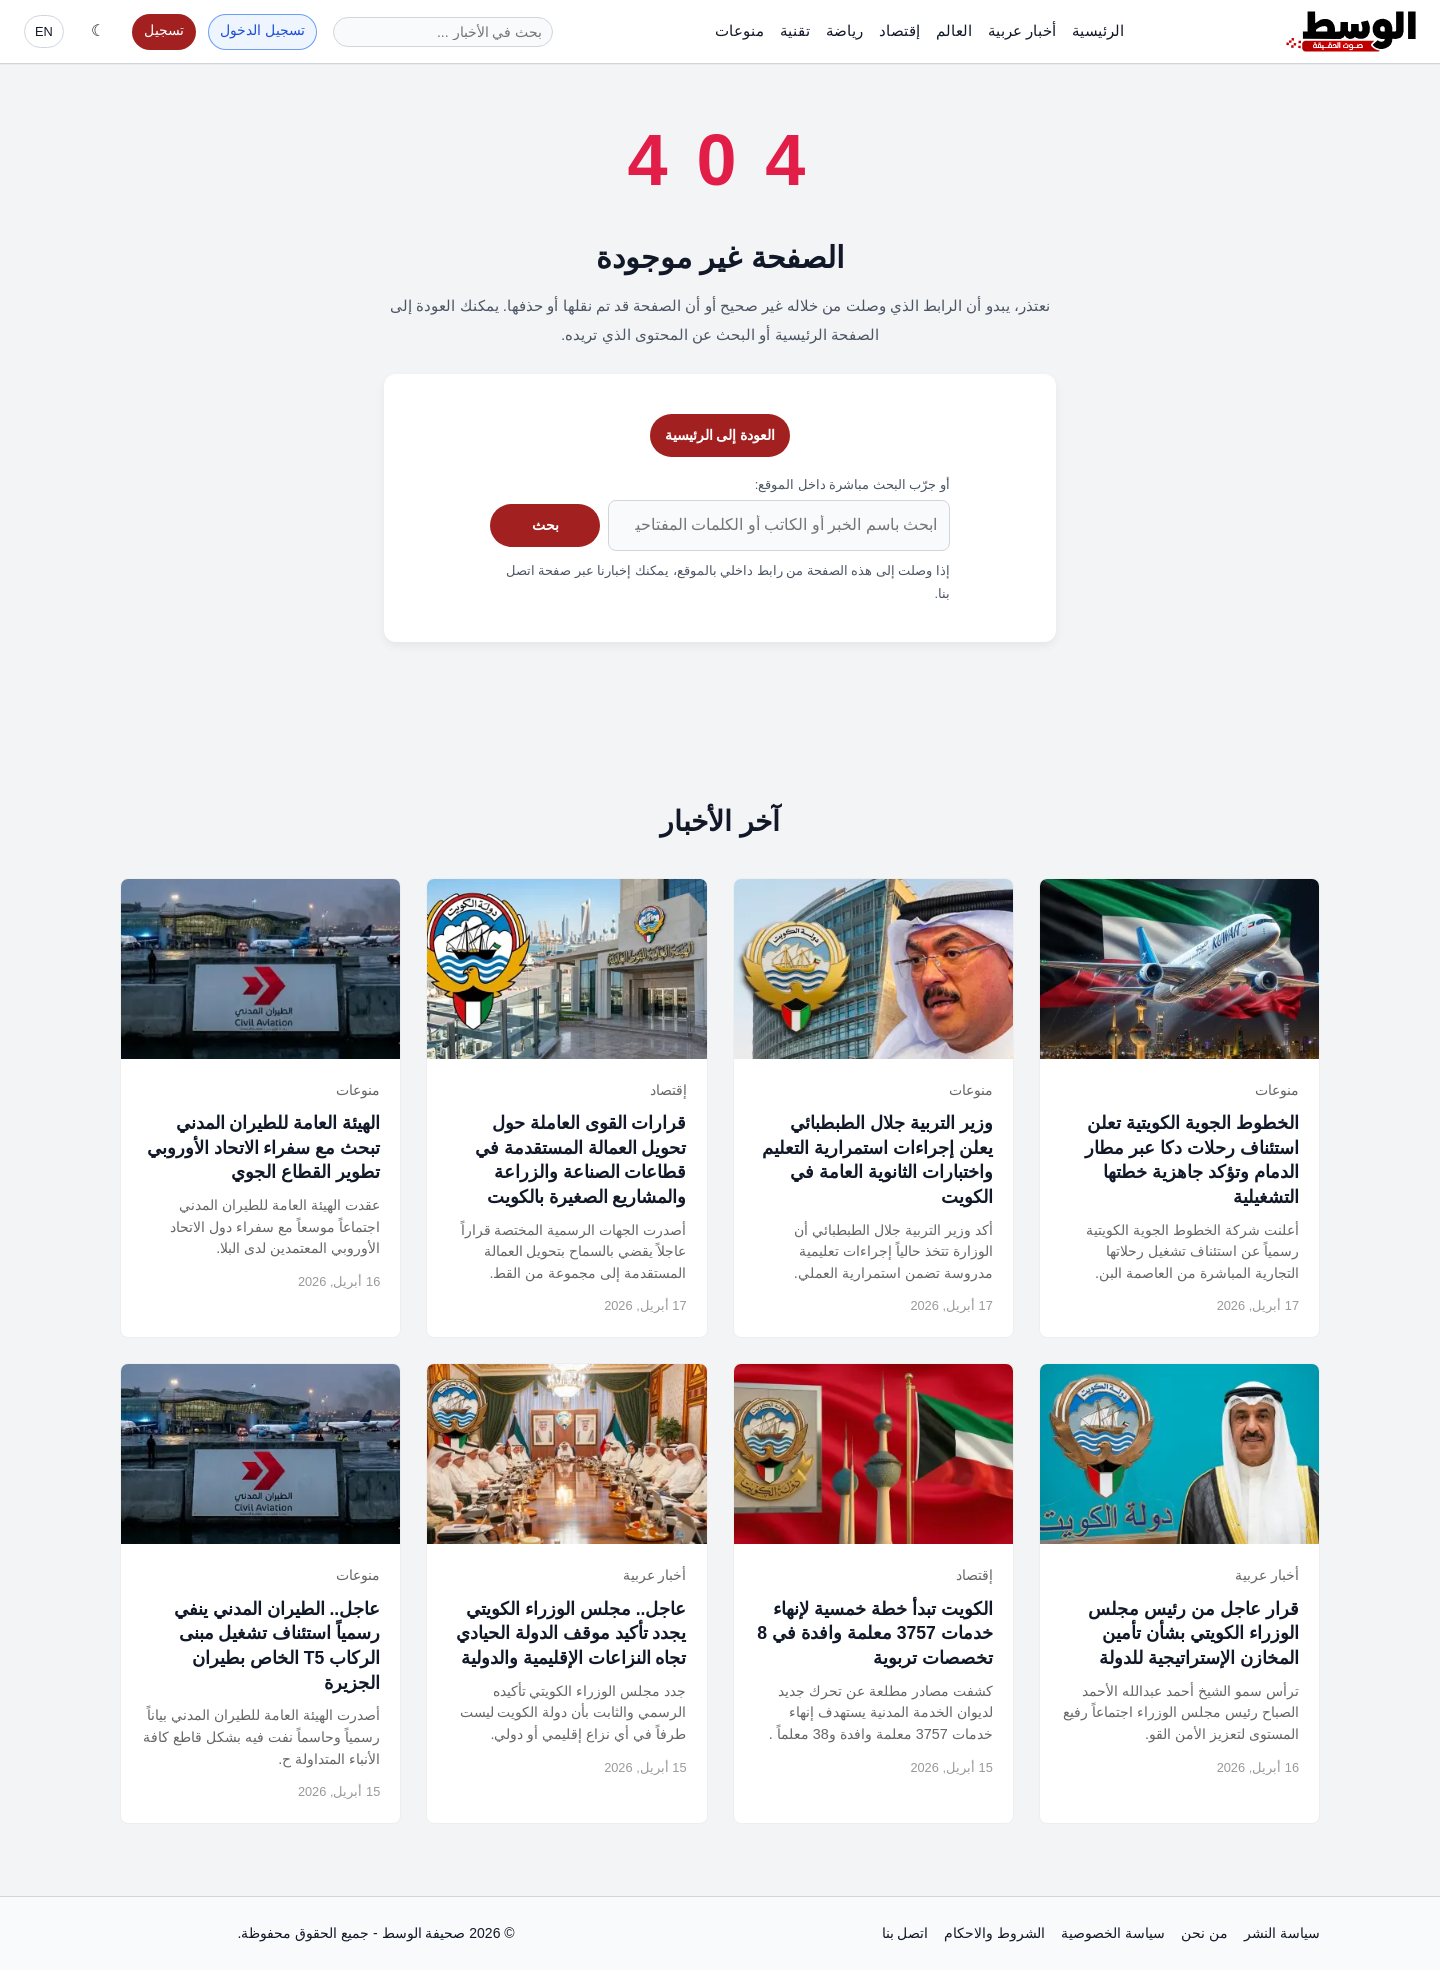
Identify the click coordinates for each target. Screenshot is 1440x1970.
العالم (954, 30)
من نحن (1204, 1933)
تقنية (795, 30)
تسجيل (164, 30)
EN (44, 31)
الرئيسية (1098, 30)
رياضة (844, 30)
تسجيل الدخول (262, 30)
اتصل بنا (905, 1933)
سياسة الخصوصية (1113, 1933)
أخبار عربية (1022, 30)
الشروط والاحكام (994, 1933)
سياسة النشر (1282, 1933)
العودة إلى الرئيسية (720, 435)
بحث (545, 525)
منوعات (739, 30)
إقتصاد (899, 30)
